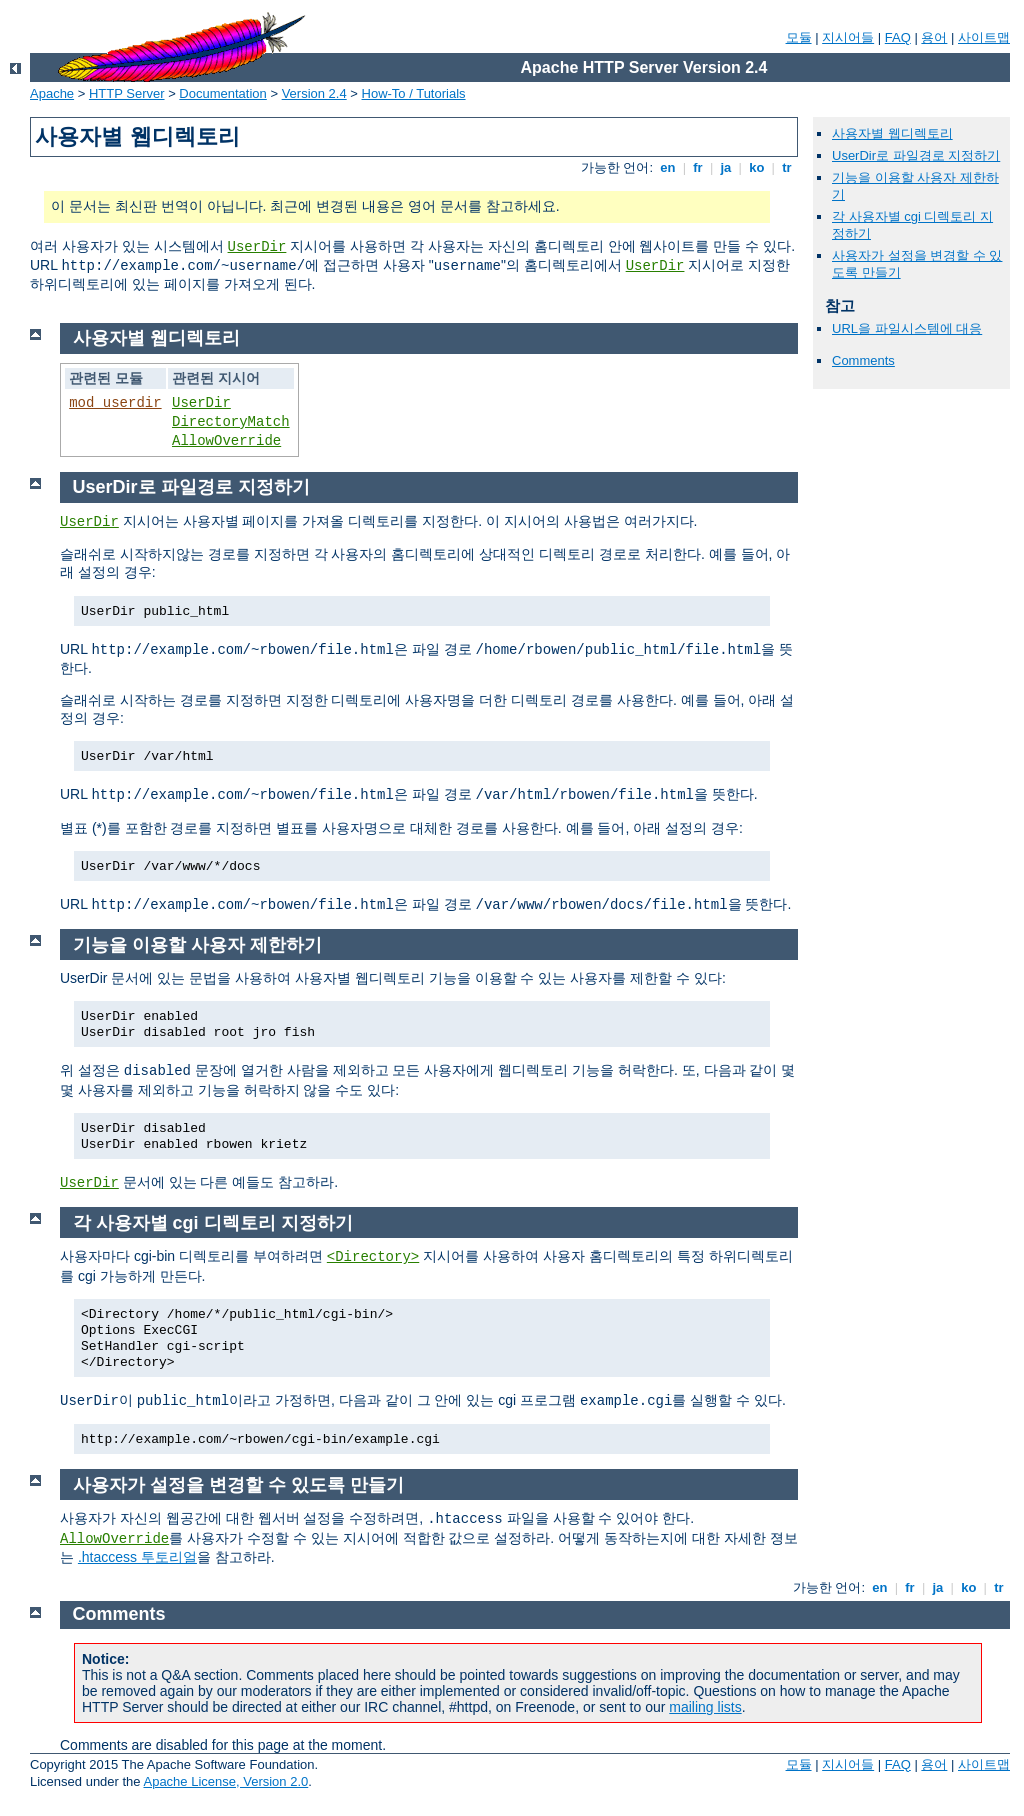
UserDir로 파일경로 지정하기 (916, 155)
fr (698, 167)
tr (787, 167)
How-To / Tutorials (414, 93)
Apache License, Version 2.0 (225, 1781)
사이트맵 (984, 37)
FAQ (898, 37)
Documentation (222, 93)
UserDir (257, 247)
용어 (934, 37)
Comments (863, 360)
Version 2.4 (314, 93)
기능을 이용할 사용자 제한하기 (197, 945)
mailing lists (705, 1707)
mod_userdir (115, 403)
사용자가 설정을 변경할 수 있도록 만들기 (238, 1485)
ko (757, 167)
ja (726, 167)
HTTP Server (127, 93)
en (668, 167)
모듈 (799, 37)
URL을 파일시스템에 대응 (907, 328)
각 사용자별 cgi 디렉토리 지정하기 (213, 1223)
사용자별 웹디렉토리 (892, 133)
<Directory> (373, 1257)
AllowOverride (226, 441)
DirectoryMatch (231, 422)
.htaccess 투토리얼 (137, 1557)
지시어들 (848, 37)
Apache (52, 93)
